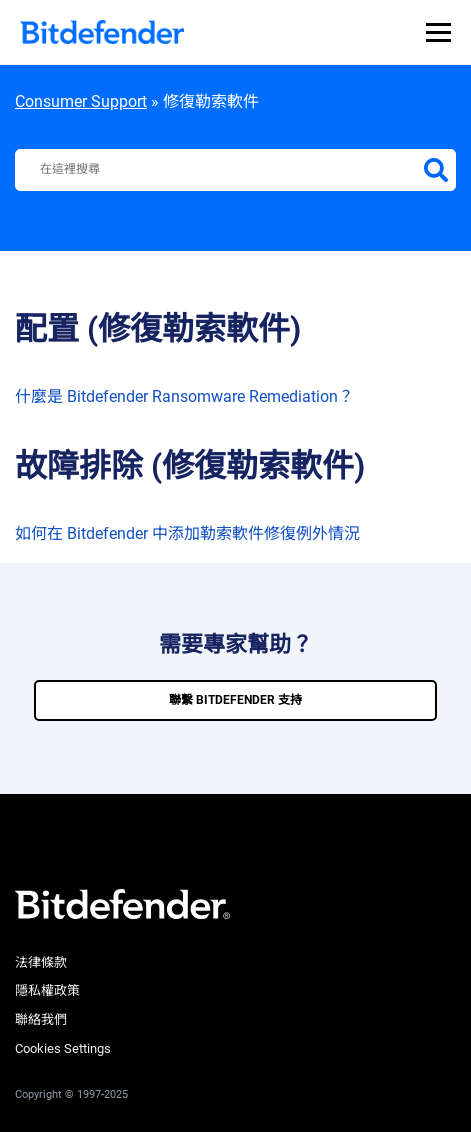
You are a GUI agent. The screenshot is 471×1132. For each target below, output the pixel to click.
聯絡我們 (41, 1019)
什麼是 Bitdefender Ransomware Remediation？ (184, 396)
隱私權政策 (47, 990)
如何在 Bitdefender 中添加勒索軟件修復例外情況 (187, 533)
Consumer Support (81, 101)
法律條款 (41, 962)
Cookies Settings (63, 1048)
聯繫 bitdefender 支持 (235, 700)
